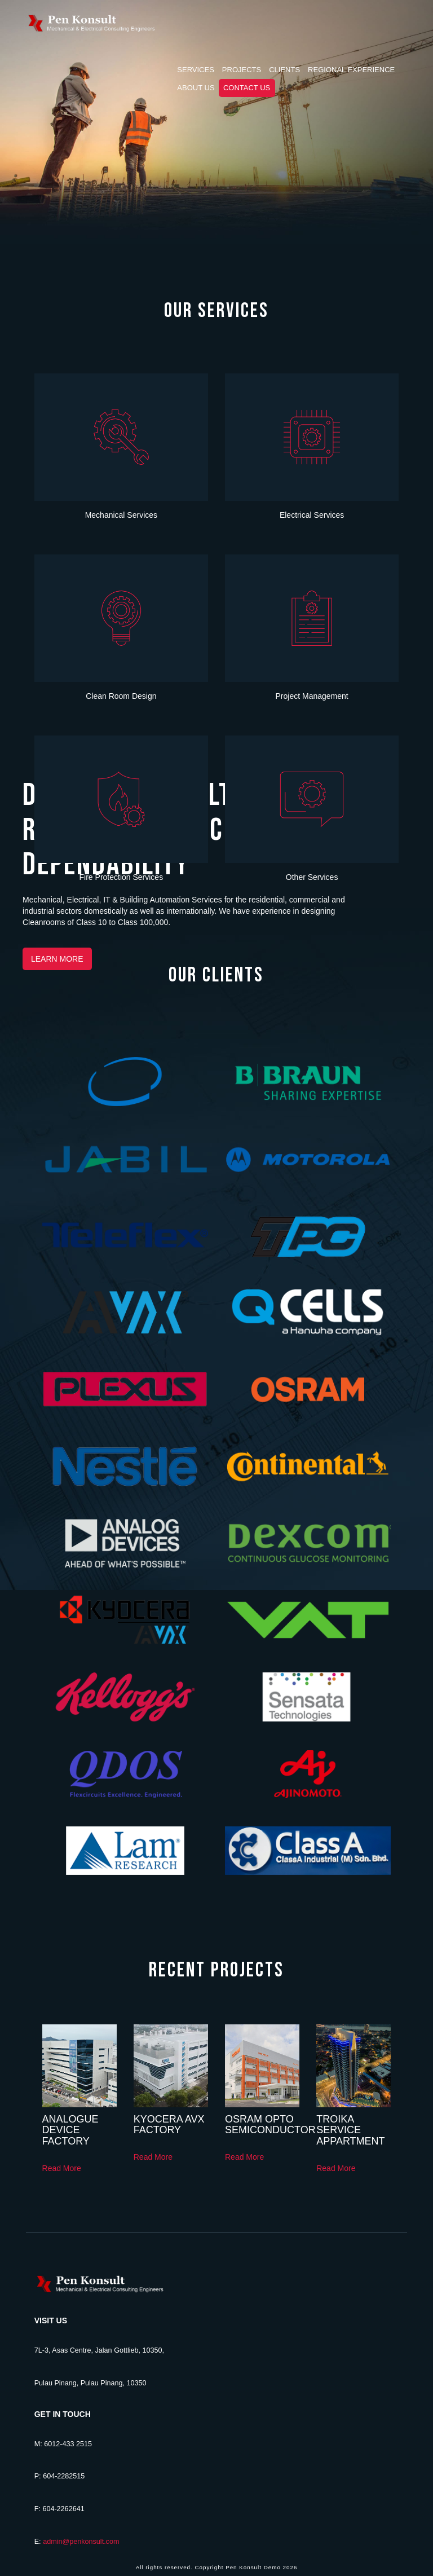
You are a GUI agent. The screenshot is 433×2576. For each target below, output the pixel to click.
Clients (284, 69)
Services (195, 69)
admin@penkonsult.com (81, 2542)
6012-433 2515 (68, 2444)
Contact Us (246, 87)
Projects (241, 69)
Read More (61, 2168)
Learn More (57, 958)
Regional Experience (351, 69)
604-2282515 (64, 2476)
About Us (195, 87)
